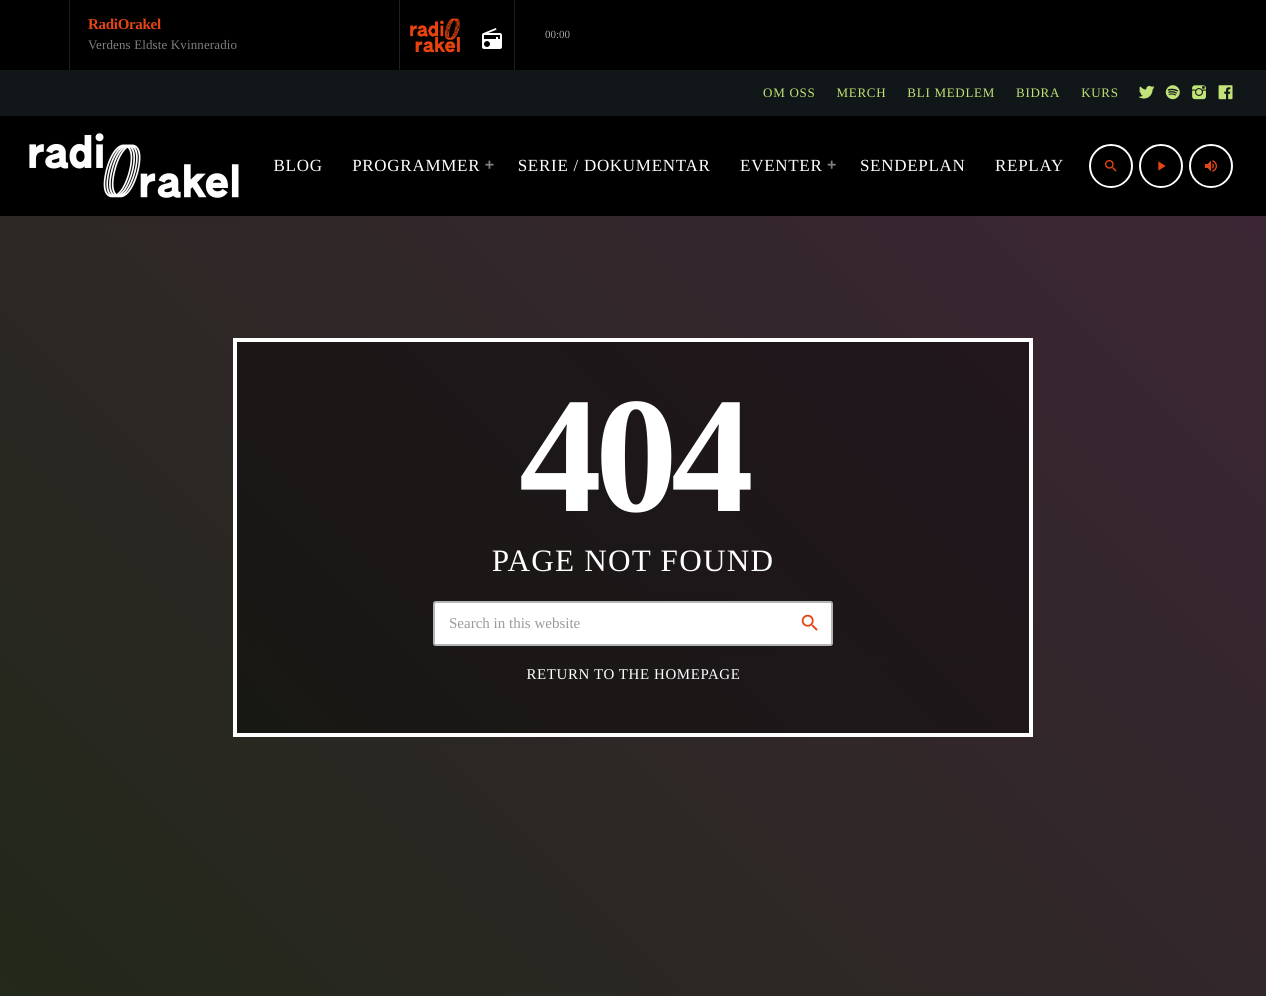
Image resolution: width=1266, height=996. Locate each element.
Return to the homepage (634, 675)
